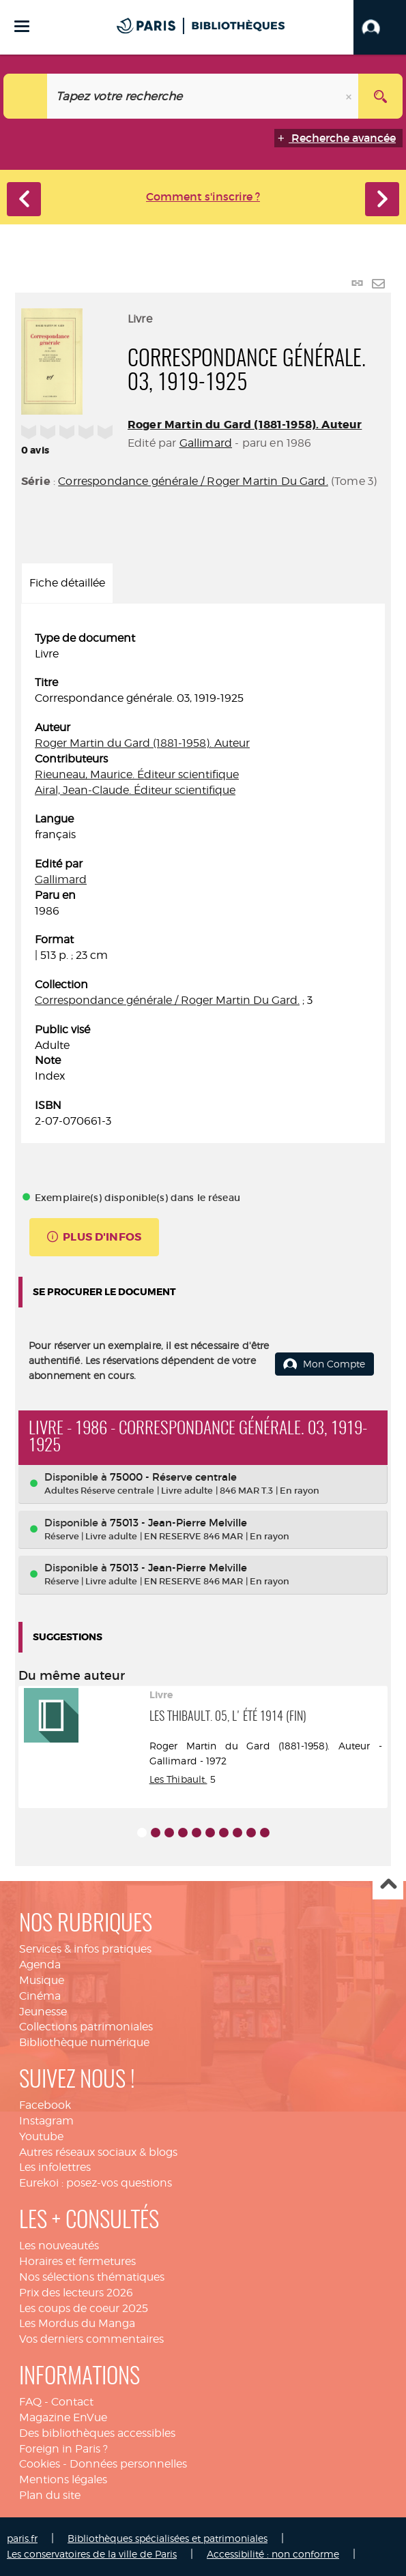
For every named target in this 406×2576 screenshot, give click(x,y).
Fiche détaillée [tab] (67, 582)
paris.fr (22, 2538)
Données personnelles (128, 2463)
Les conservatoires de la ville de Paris (92, 2554)
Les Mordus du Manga (77, 2323)
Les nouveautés (59, 2245)
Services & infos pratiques (85, 1948)
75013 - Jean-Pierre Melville (178, 1522)
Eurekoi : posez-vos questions (95, 2182)
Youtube (41, 2136)
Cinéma (40, 1995)
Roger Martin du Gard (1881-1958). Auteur (245, 424)
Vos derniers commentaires (91, 2339)
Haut (388, 1884)
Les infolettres (55, 2167)
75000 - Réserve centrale (173, 1476)
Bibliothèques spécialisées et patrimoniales (167, 2538)
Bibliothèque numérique (84, 2042)
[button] (379, 27)
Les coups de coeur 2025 (83, 2308)
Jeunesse (43, 2011)
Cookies (39, 2463)
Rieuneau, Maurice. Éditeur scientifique (137, 774)
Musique (41, 1980)
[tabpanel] (203, 880)
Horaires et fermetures (77, 2261)
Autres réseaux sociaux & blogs (98, 2152)
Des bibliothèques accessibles (97, 2433)
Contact (72, 2401)
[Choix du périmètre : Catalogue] (25, 96)
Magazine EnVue (63, 2417)
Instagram (46, 2120)
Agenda (40, 1964)
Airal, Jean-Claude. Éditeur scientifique (135, 790)
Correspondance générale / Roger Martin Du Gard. (193, 481)
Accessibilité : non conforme (273, 2554)
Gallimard (205, 442)
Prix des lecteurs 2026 (76, 2292)
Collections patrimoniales (86, 2026)
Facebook (45, 2105)
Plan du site (50, 2495)
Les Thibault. (178, 1779)
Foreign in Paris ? (63, 2448)
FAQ (30, 2401)
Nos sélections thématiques (91, 2276)
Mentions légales (63, 2479)
